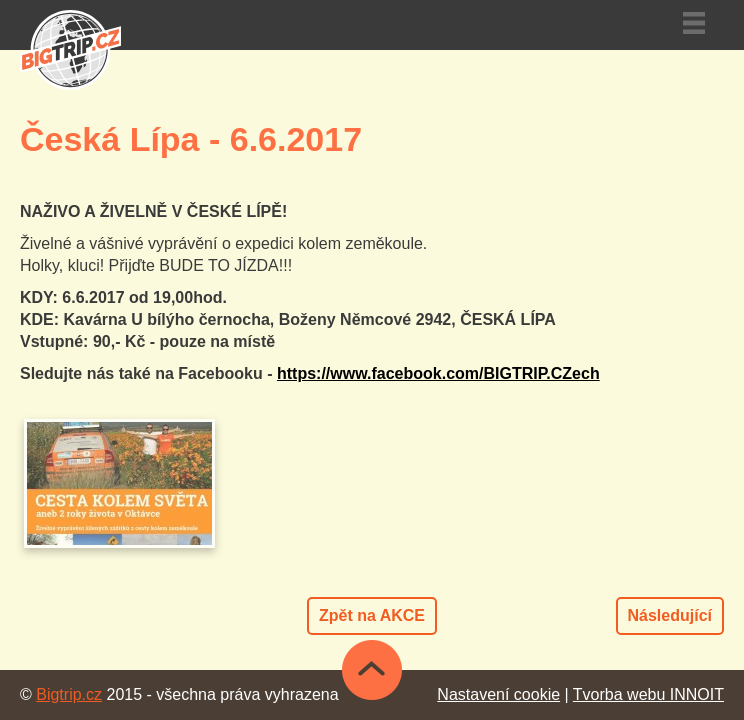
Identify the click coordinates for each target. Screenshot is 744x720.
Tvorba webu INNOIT (648, 694)
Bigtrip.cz (69, 694)
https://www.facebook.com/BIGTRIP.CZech (438, 373)
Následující (670, 615)
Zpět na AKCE (372, 615)
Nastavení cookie (498, 694)
